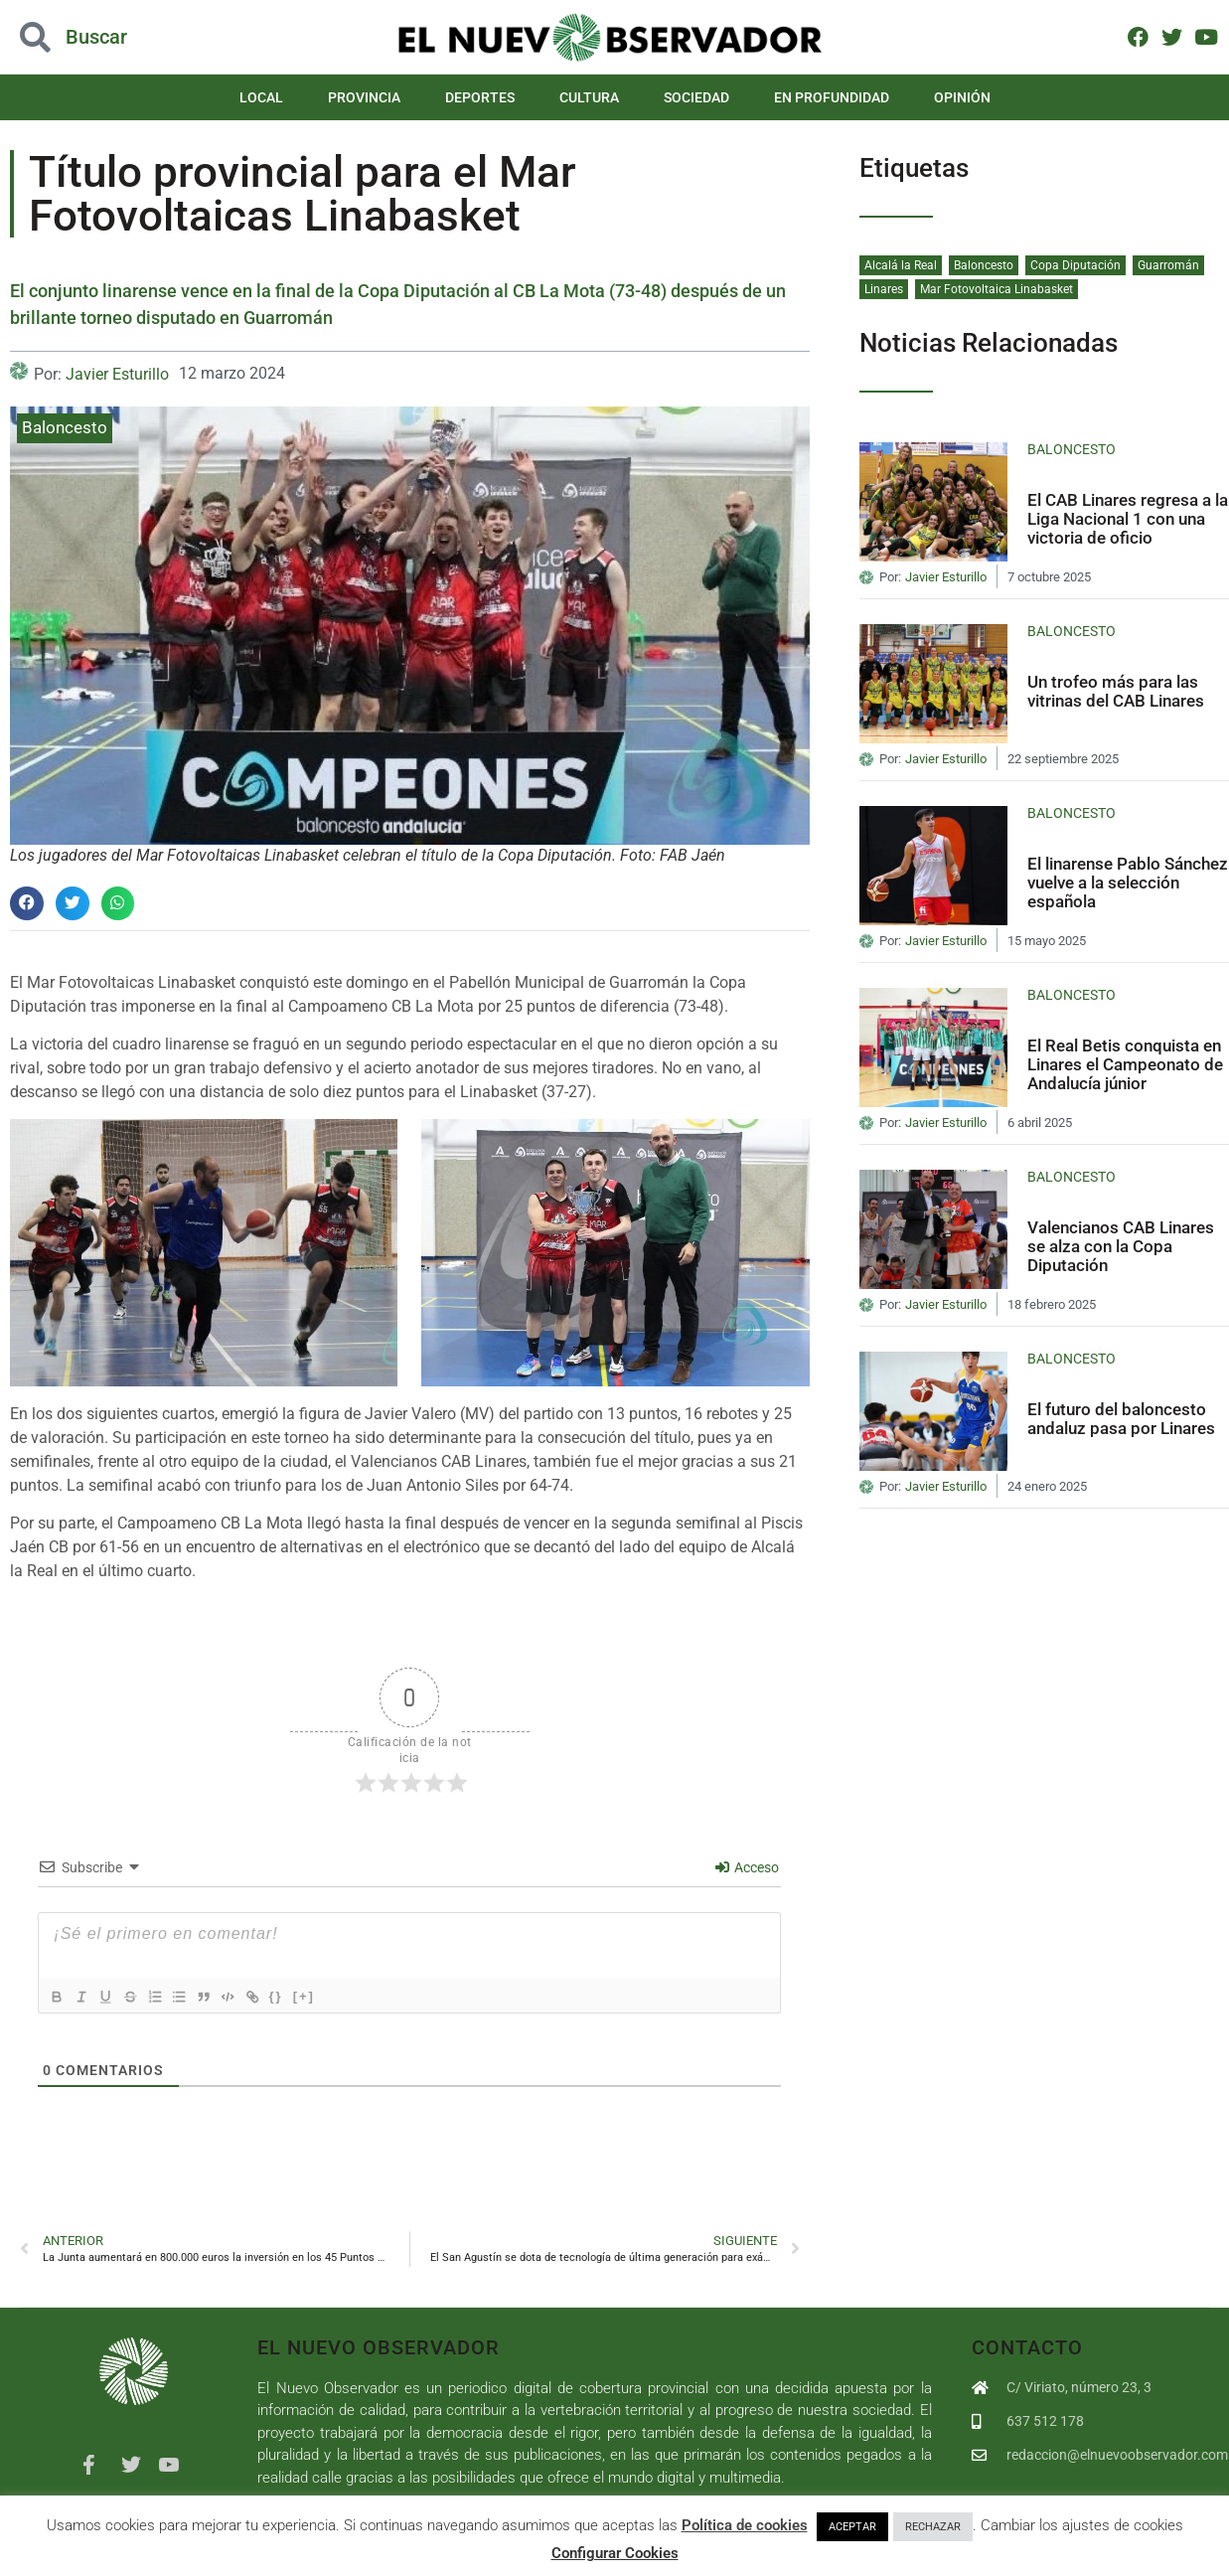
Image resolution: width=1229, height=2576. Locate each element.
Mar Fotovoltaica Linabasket (996, 289)
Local (261, 97)
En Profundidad (831, 97)
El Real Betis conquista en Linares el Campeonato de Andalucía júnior (1125, 1064)
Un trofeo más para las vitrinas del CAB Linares (1115, 691)
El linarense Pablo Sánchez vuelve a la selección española (1127, 882)
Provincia (364, 97)
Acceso (747, 1867)
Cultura (589, 97)
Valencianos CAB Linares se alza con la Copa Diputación (1120, 1245)
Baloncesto (64, 427)
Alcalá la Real (900, 265)
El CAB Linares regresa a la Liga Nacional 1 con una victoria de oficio (1127, 518)
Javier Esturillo (117, 374)
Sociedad (696, 97)
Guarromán (1168, 265)
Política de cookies (745, 2525)
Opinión (962, 97)
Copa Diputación (1075, 265)
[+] (334, 1996)
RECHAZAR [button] (933, 2526)
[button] (27, 903)
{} (306, 1996)
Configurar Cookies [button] (615, 2553)
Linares (883, 289)
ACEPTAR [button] (852, 2526)
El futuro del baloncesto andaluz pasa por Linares (1121, 1418)
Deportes (480, 97)
